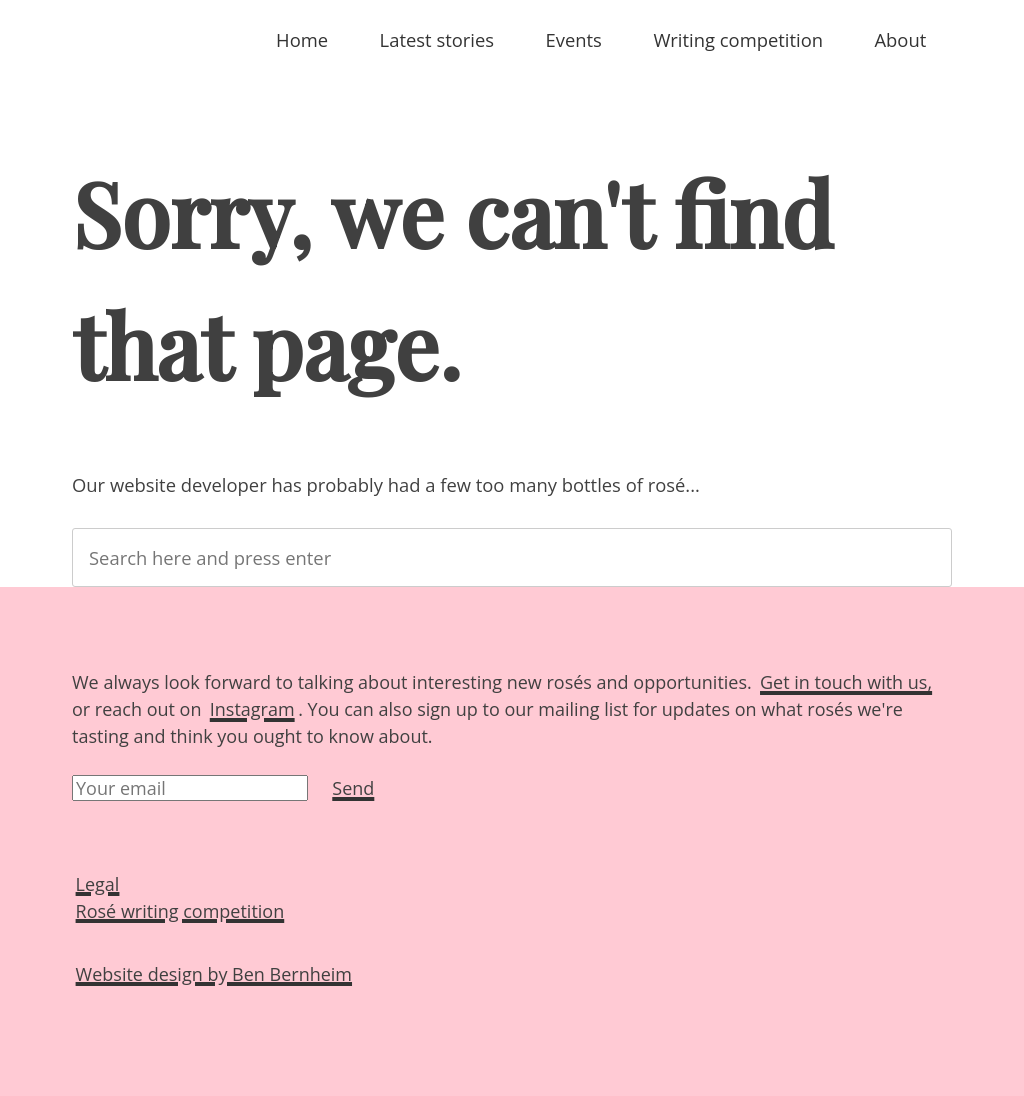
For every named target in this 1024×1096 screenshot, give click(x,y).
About (900, 39)
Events (574, 39)
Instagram (252, 709)
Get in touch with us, (846, 682)
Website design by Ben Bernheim (214, 973)
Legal (98, 883)
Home (302, 39)
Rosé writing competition (180, 910)
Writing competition (738, 39)
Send (353, 788)
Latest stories (437, 39)
